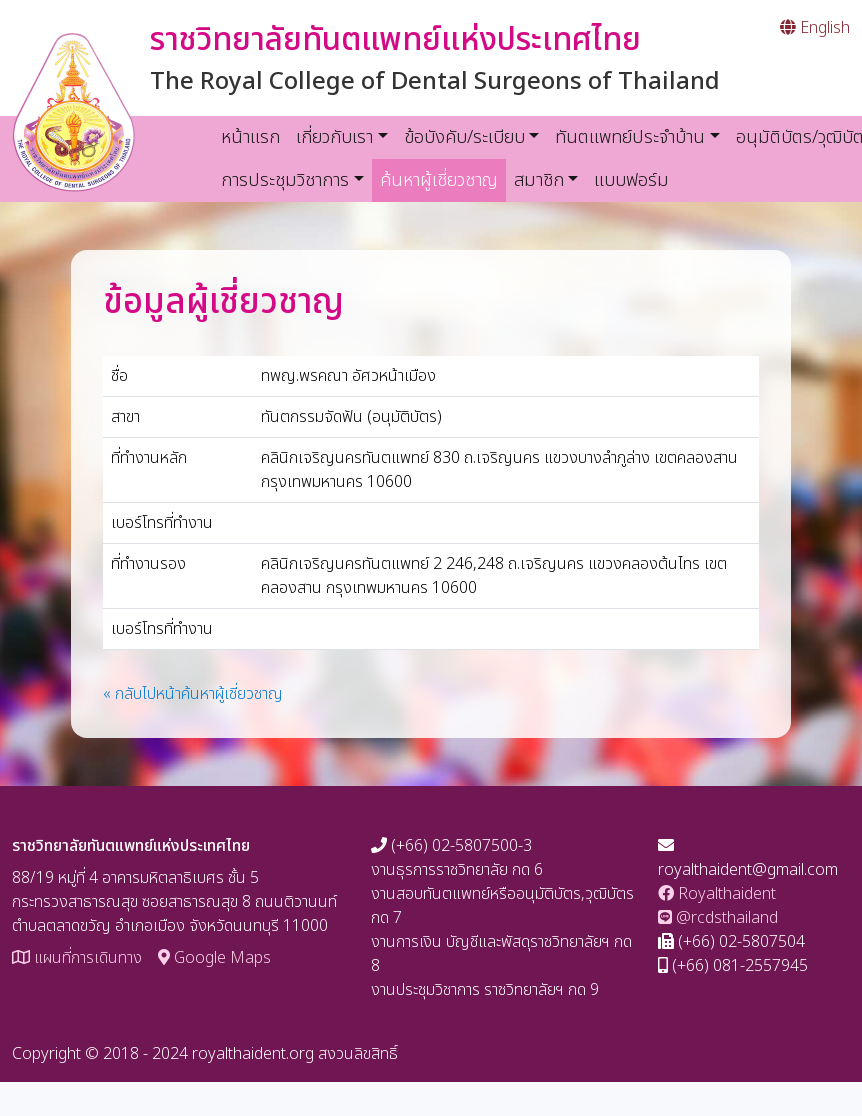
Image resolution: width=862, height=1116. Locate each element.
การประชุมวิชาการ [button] (285, 180)
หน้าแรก (250, 137)
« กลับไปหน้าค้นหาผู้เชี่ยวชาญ (193, 694)
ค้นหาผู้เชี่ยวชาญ (443, 180)
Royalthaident (717, 894)
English (815, 28)
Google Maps (214, 958)
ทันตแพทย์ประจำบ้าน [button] (630, 137)
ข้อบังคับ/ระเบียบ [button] (464, 137)
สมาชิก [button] (539, 180)
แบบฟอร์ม (631, 180)
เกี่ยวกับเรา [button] (334, 137)
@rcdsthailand (718, 918)
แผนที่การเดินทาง (77, 958)
